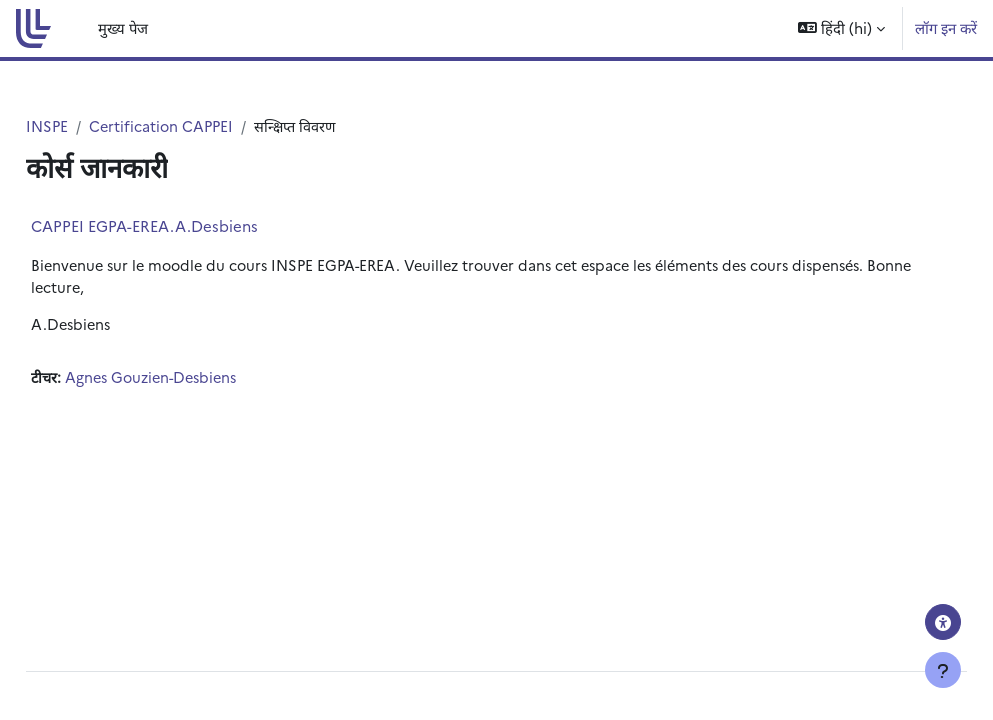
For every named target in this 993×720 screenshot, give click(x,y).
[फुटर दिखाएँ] (943, 670)
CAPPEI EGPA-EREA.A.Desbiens (189, 225)
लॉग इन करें (946, 27)
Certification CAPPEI (209, 126)
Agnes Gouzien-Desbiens (201, 380)
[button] (841, 28)
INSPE (92, 126)
